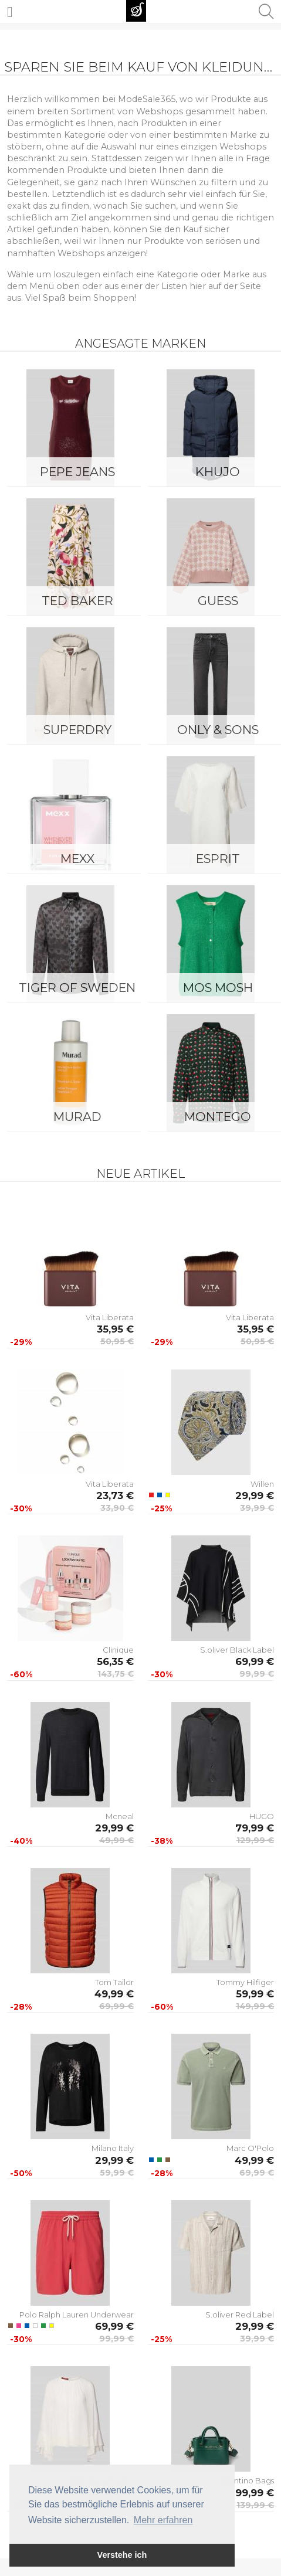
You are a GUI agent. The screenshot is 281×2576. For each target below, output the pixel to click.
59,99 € (255, 1994)
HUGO (261, 1816)
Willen (262, 1483)
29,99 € (254, 1495)
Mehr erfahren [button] (163, 2520)
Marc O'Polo (250, 2148)
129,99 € (255, 1840)
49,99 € (116, 1840)
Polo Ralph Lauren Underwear (76, 2314)
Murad (77, 1116)
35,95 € (115, 1329)
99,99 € (256, 1673)
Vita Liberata (110, 1317)
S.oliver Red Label (239, 2314)
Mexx (77, 858)
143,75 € (115, 1673)
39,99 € (257, 1508)
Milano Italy (113, 2148)
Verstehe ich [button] (122, 2555)
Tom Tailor (114, 1982)
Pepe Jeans (77, 471)
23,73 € (115, 1495)
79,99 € (254, 1828)
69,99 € (254, 1661)
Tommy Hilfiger (245, 1982)
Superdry (77, 729)
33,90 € (117, 1508)
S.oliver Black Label (237, 1649)
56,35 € (115, 1661)
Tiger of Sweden (77, 987)
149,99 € (255, 2006)
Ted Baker (77, 600)
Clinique (118, 1649)
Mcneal (120, 1816)
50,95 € (117, 1341)
